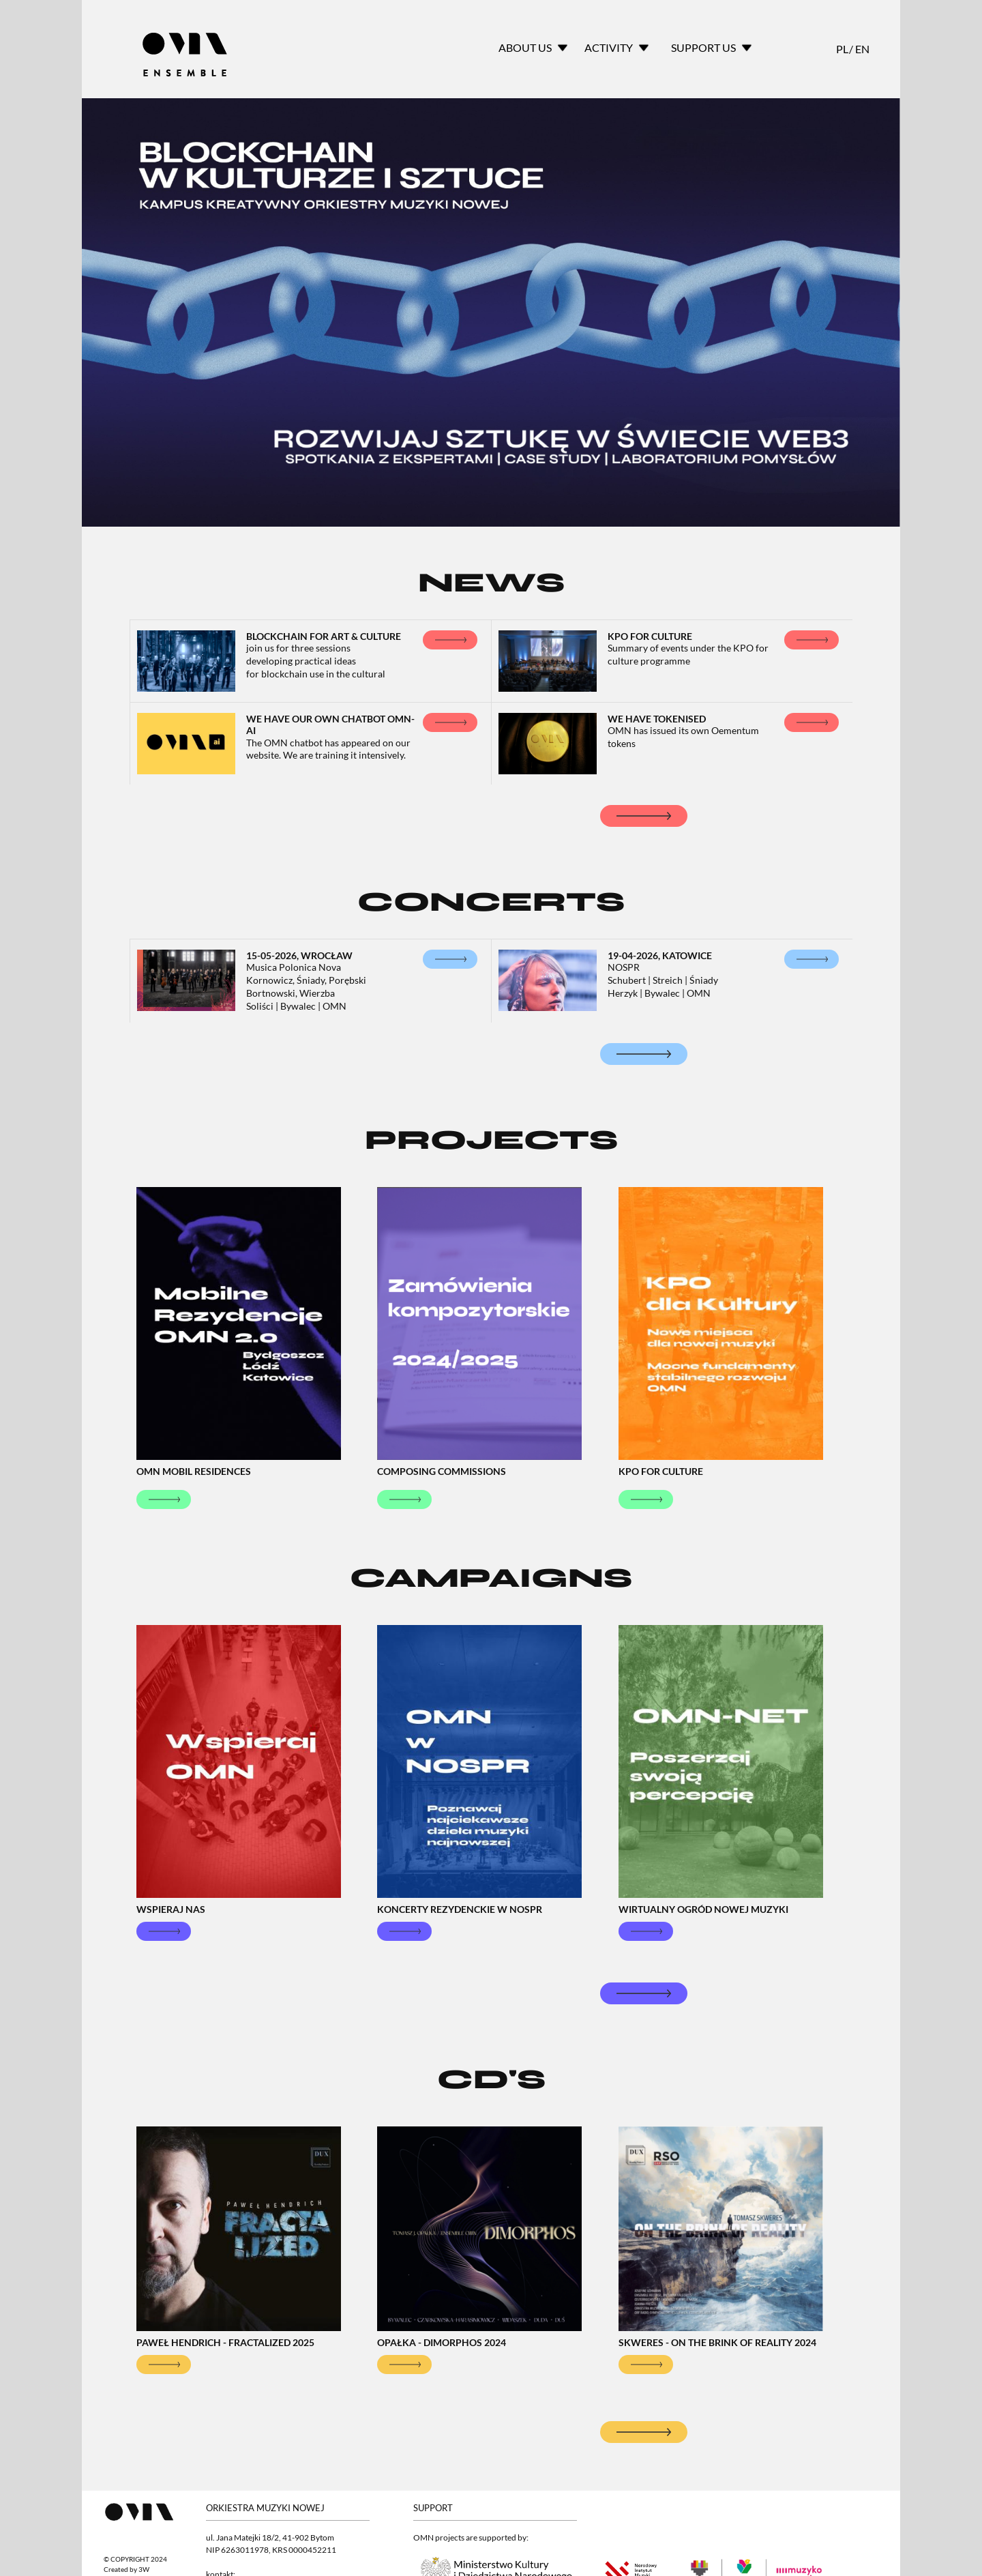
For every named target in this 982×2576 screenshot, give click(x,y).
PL (841, 48)
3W (143, 2569)
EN (860, 48)
